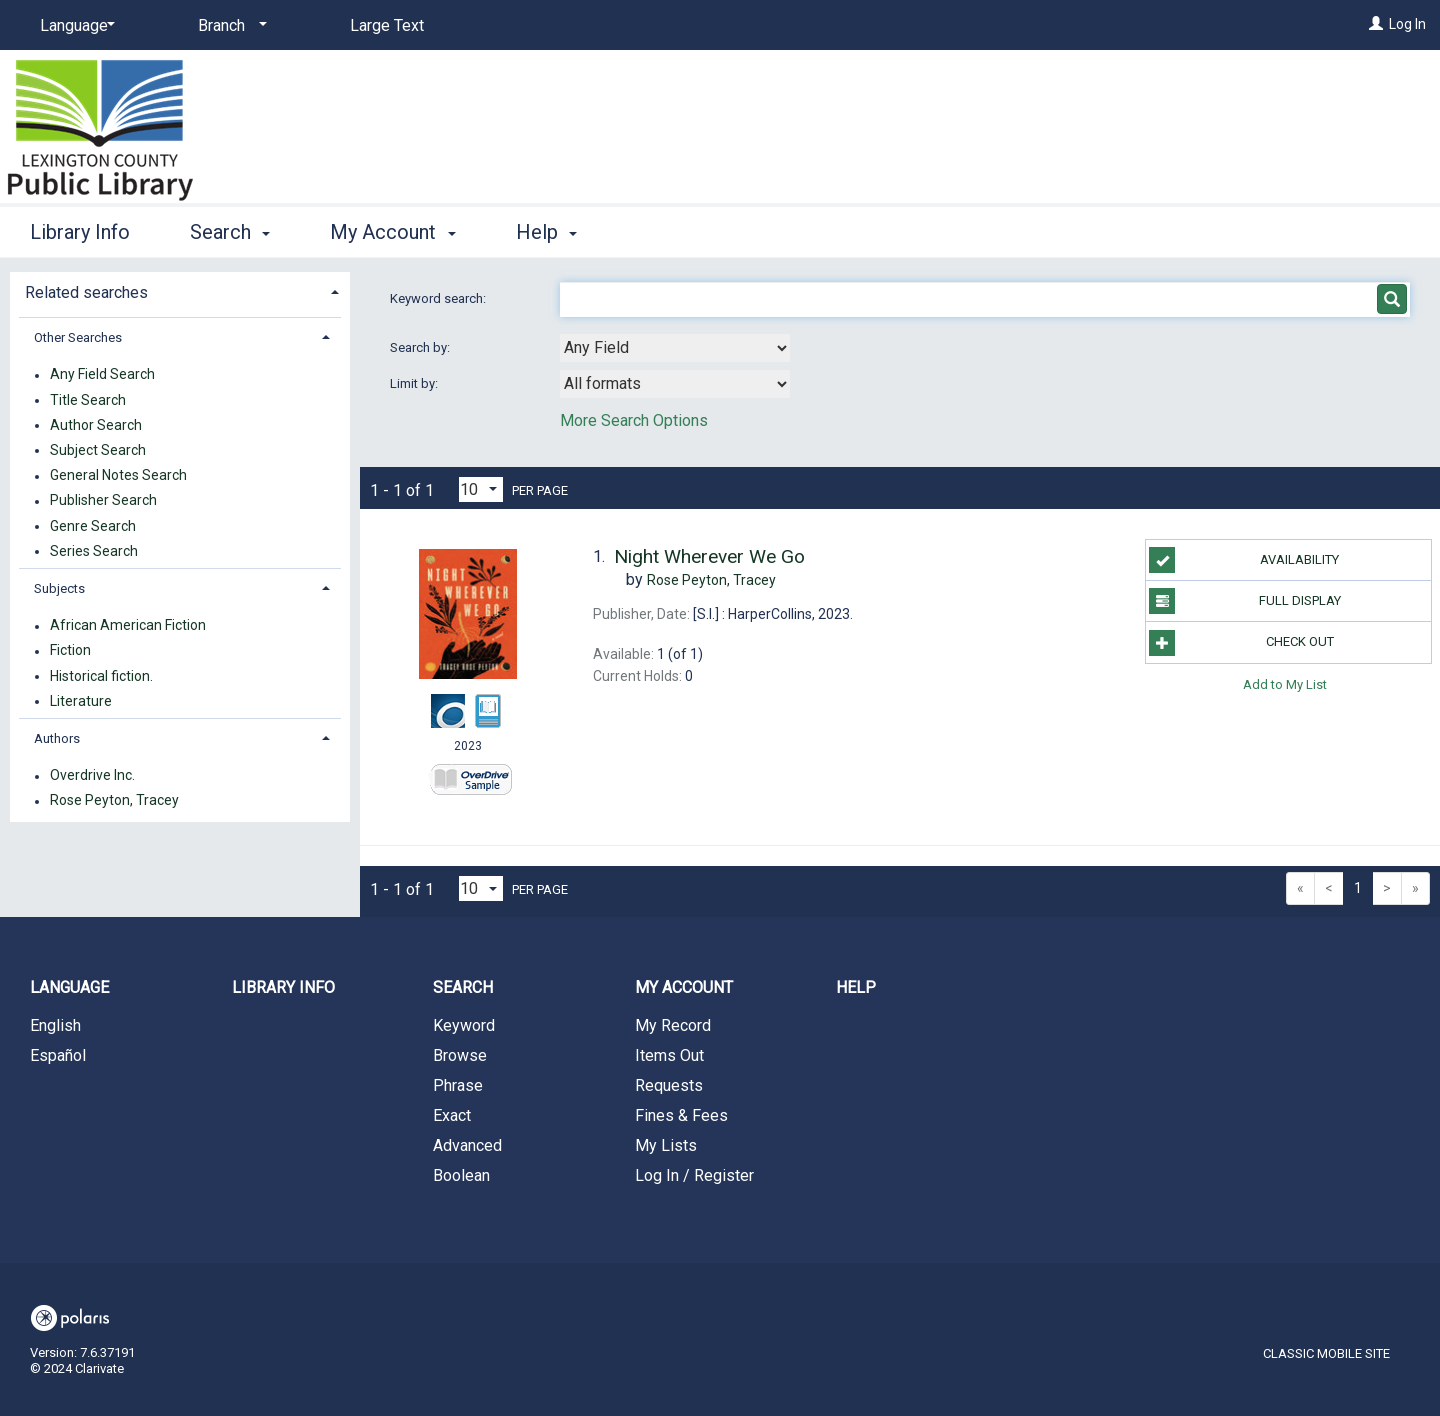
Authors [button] (57, 738)
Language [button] (69, 987)
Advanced (467, 1145)
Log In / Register (694, 1175)
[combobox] (675, 348)
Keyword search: (439, 298)
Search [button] (230, 232)
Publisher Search (103, 501)
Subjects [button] (59, 588)
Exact (452, 1115)
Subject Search (98, 450)
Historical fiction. (101, 676)
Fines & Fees (681, 1115)
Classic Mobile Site (1326, 1353)
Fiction (70, 651)
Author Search (96, 425)
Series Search (94, 551)
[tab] (180, 290)
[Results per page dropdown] (481, 489)
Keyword (464, 1025)
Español (58, 1055)
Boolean (461, 1175)
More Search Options (634, 420)
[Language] (74, 26)
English (55, 1025)
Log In (1407, 24)
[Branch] (229, 26)
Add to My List (1285, 684)
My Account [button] (392, 232)
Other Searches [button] (78, 337)
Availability (1244, 560)
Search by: (421, 347)
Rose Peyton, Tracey (114, 801)
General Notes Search (118, 476)
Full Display (1244, 601)
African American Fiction (128, 626)
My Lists (666, 1145)
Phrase (458, 1085)
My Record (673, 1025)
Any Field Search (102, 375)
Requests (669, 1085)
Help (856, 987)
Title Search (88, 400)
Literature (81, 701)
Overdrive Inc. (92, 776)
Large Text (387, 25)
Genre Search (93, 526)
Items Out (669, 1055)
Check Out (1241, 643)
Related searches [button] (86, 292)
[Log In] (1376, 24)
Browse (460, 1055)
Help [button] (546, 232)
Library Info (80, 232)
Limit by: (415, 383)
